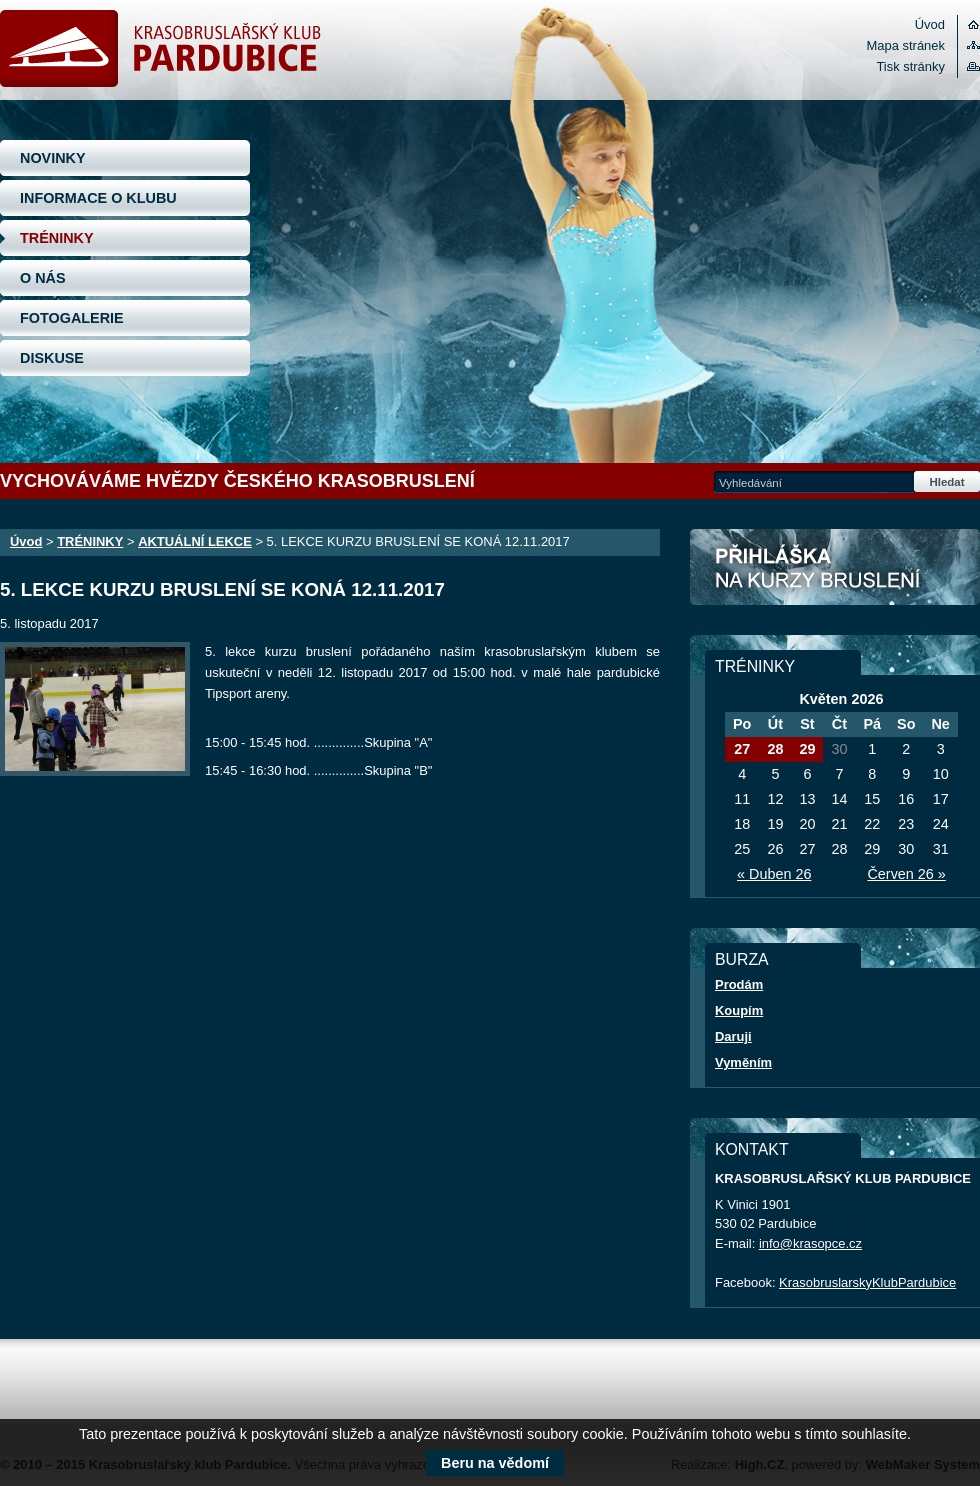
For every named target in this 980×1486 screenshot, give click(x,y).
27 (742, 749)
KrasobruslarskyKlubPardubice (867, 1282)
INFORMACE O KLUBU (98, 198)
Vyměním (743, 1062)
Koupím (739, 1010)
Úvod (930, 24)
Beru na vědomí (495, 1463)
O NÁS (43, 278)
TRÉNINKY (57, 238)
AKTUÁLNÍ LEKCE (195, 541)
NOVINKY (53, 158)
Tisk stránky (910, 66)
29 (807, 749)
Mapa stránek (906, 45)
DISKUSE (52, 358)
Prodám (739, 984)
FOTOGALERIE (72, 318)
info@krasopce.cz (810, 1243)
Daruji (733, 1036)
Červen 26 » (906, 874)
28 (775, 749)
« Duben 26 (774, 874)
